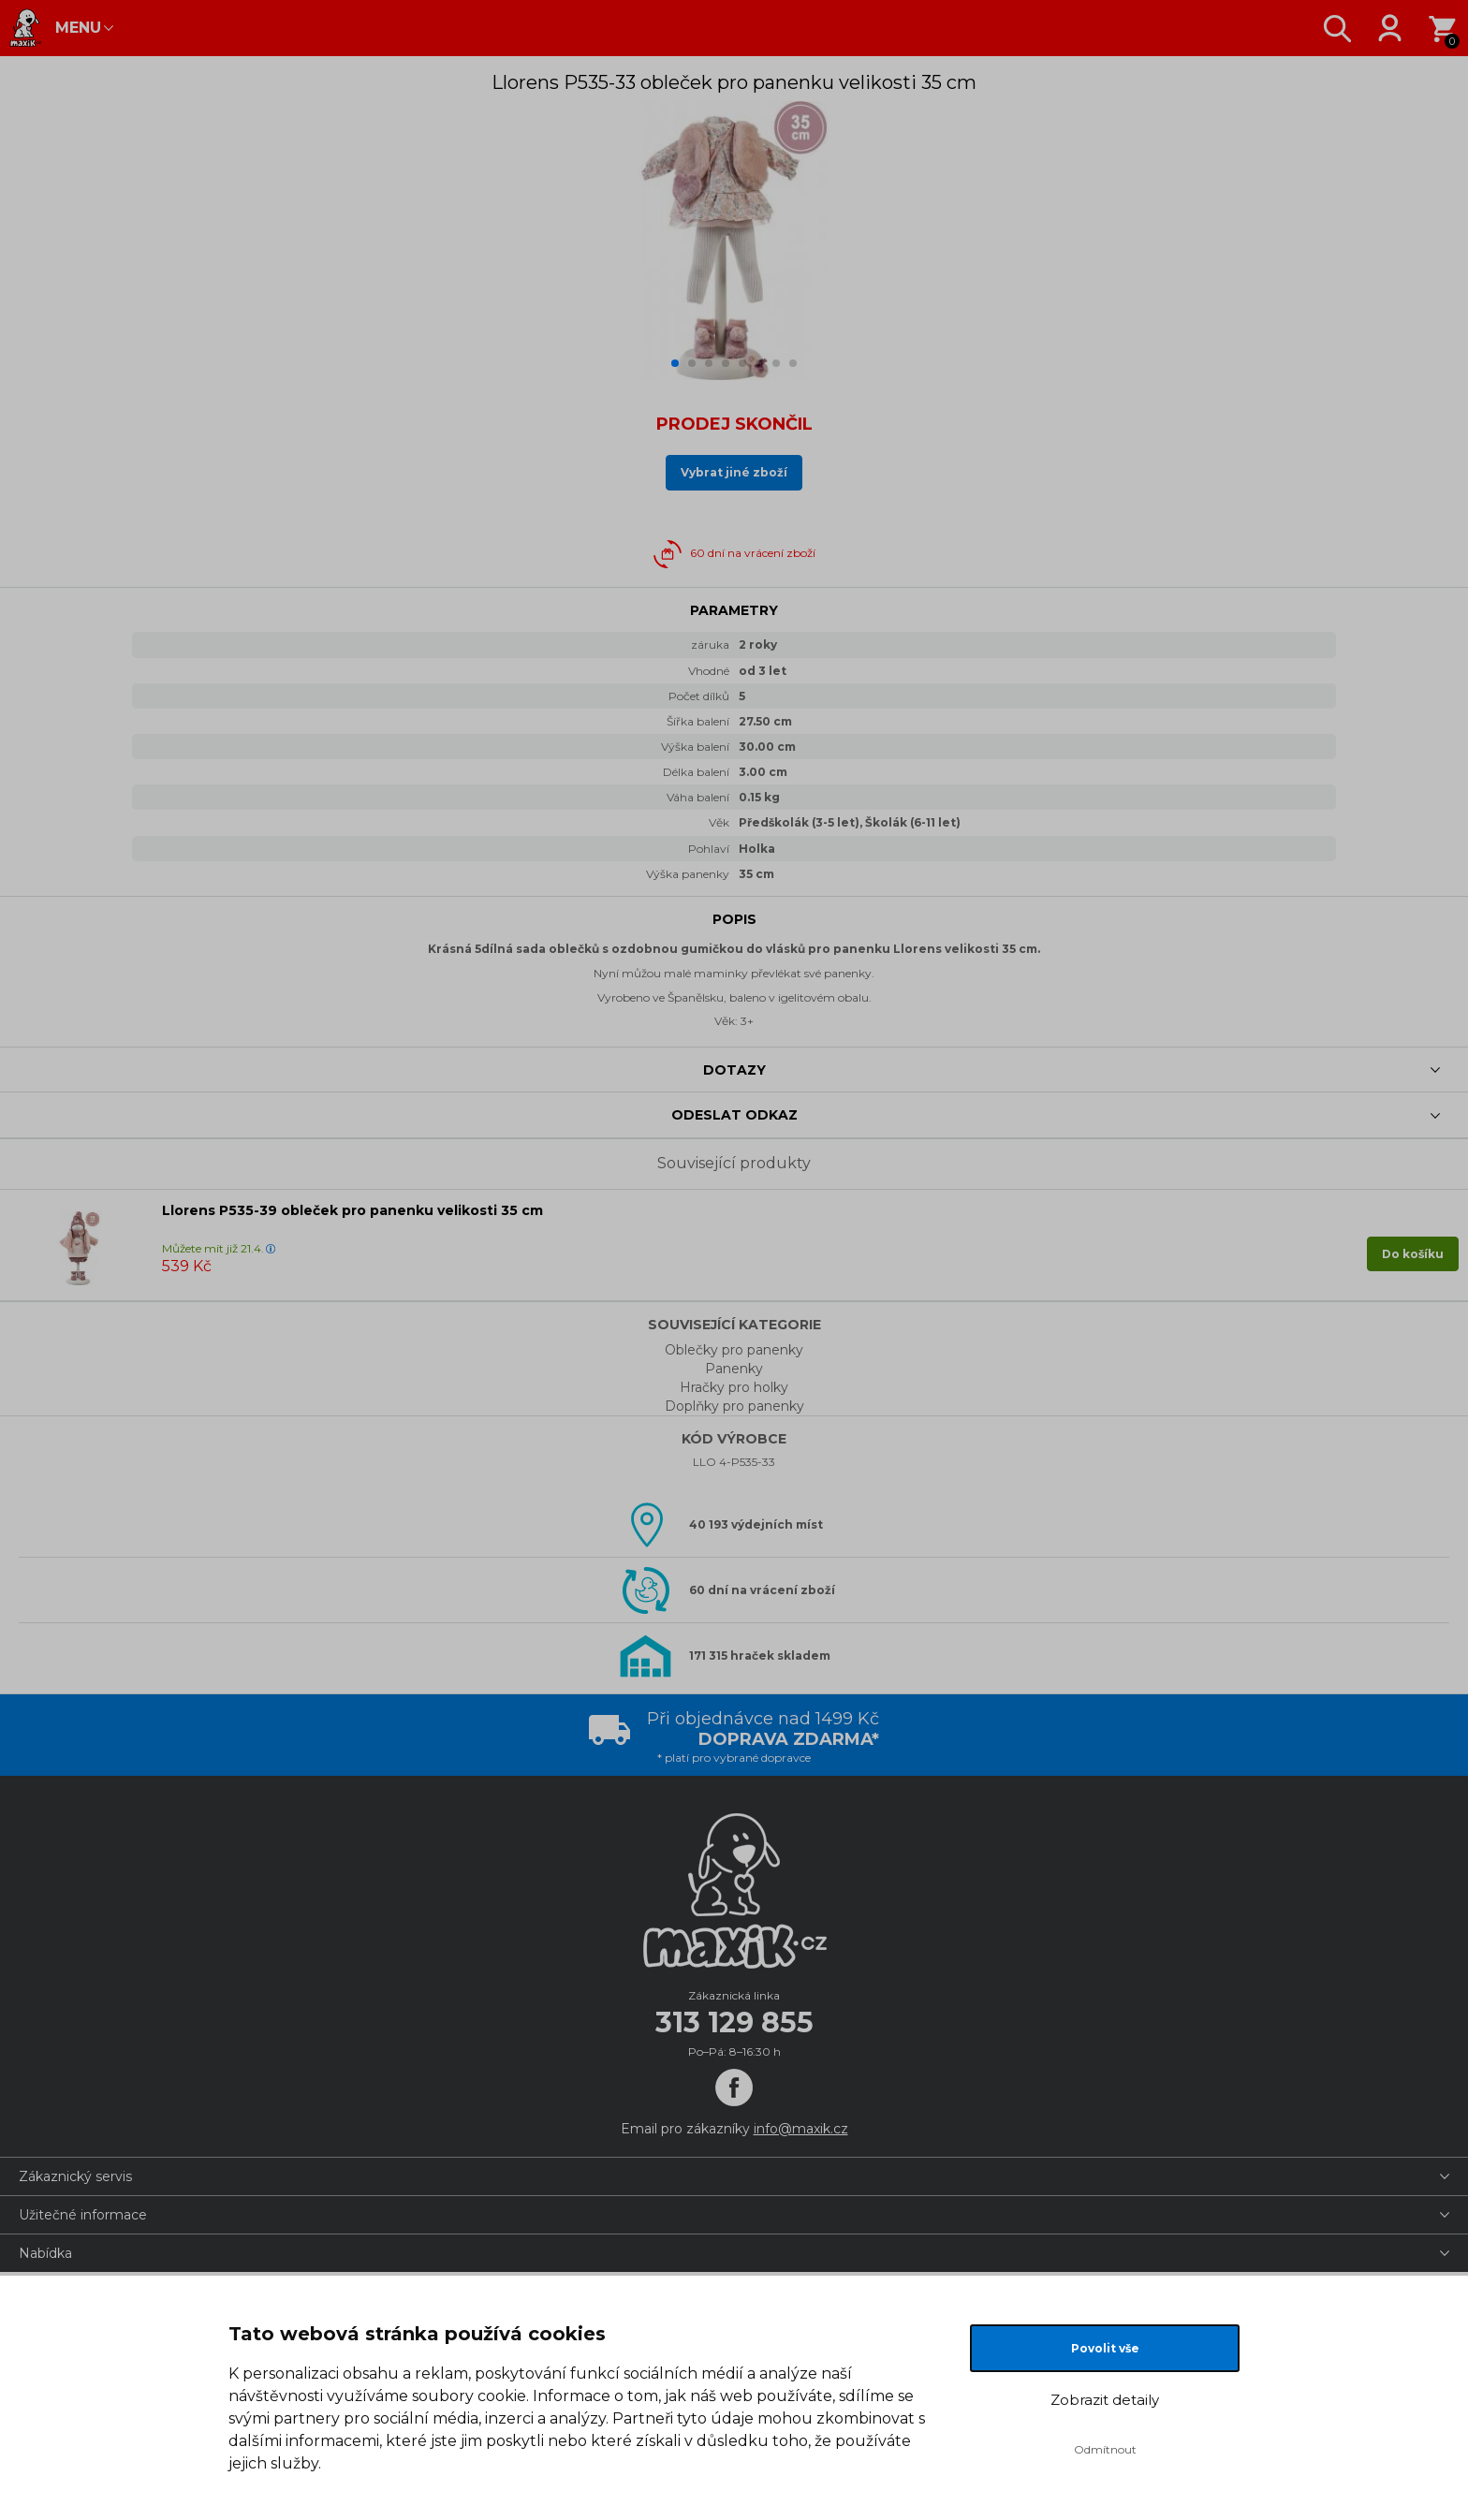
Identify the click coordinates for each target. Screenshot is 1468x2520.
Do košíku (1413, 1254)
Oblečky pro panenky (734, 1349)
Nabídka (45, 2253)
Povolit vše (1105, 2348)
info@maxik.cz (801, 2128)
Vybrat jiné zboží (734, 472)
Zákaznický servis (75, 2176)
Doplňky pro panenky (734, 1406)
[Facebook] (734, 2087)
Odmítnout (1105, 2449)
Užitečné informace (83, 2214)
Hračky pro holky (734, 1387)
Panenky (734, 1368)
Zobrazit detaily (1104, 2400)
